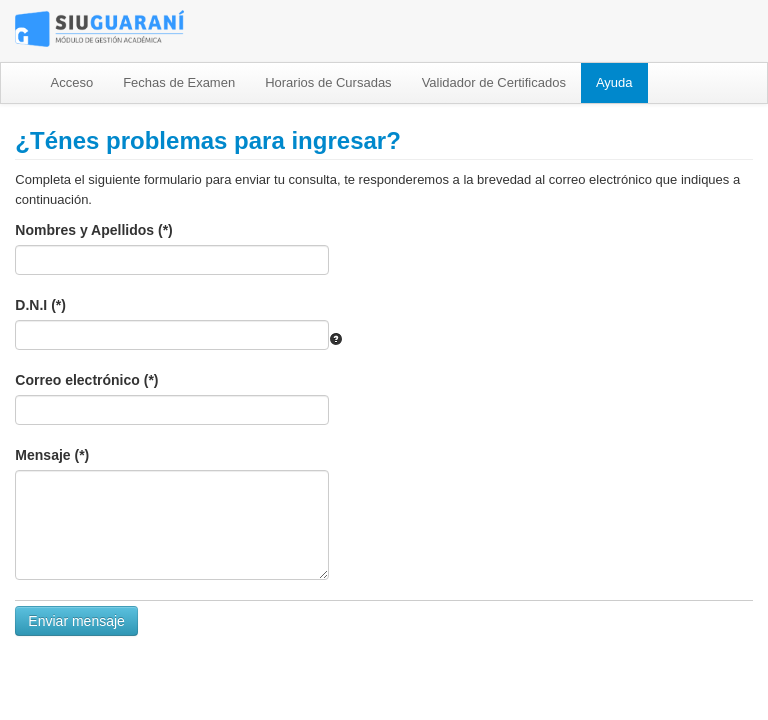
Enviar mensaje (76, 621)
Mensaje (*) (52, 455)
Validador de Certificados (494, 82)
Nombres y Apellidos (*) (93, 230)
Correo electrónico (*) (86, 380)
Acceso (72, 82)
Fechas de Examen (179, 82)
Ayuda (614, 82)
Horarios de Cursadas (328, 82)
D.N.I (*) (40, 305)
